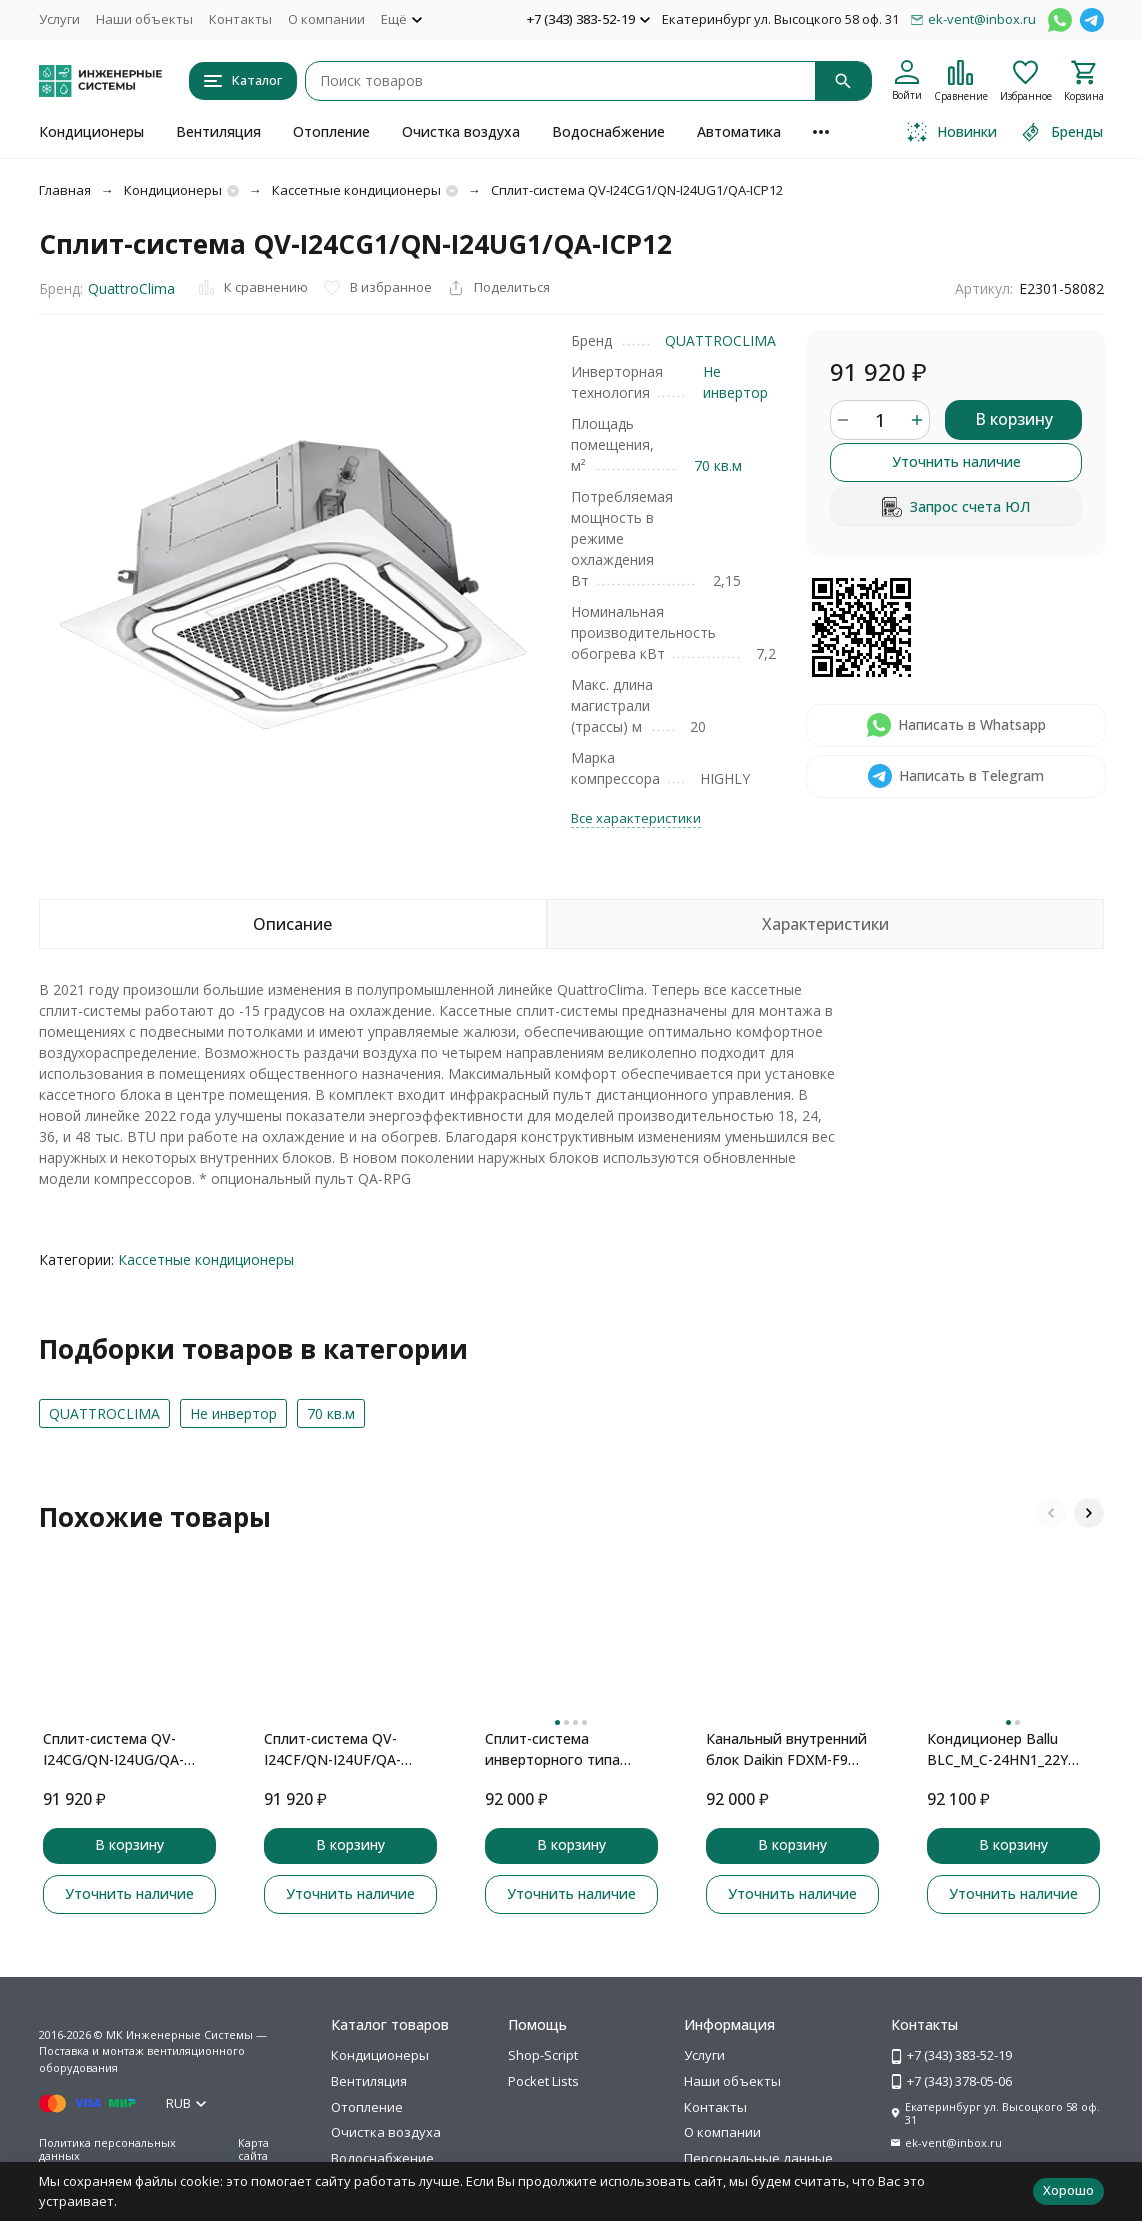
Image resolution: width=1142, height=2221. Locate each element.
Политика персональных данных (107, 2149)
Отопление (331, 131)
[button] (1051, 1513)
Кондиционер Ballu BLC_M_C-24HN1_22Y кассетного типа (997, 1749)
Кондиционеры (91, 131)
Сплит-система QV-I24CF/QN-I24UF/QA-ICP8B (332, 1749)
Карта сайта (253, 2149)
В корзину (1014, 419)
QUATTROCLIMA (720, 340)
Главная (65, 190)
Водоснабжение (608, 131)
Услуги (59, 19)
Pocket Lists (543, 2081)
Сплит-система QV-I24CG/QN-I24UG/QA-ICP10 (113, 1749)
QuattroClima (131, 288)
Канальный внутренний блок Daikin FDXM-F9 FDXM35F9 (786, 1749)
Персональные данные (758, 2158)
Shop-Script (543, 2055)
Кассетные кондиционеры (356, 190)
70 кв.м (718, 465)
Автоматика (739, 131)
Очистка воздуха (461, 131)
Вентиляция (218, 131)
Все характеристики (636, 818)
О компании (326, 19)
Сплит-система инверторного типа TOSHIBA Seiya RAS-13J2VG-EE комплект (553, 1749)
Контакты (240, 19)
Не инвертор (233, 1413)
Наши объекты (144, 19)
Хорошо (1068, 2190)
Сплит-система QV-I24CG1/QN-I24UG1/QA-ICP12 (637, 190)
